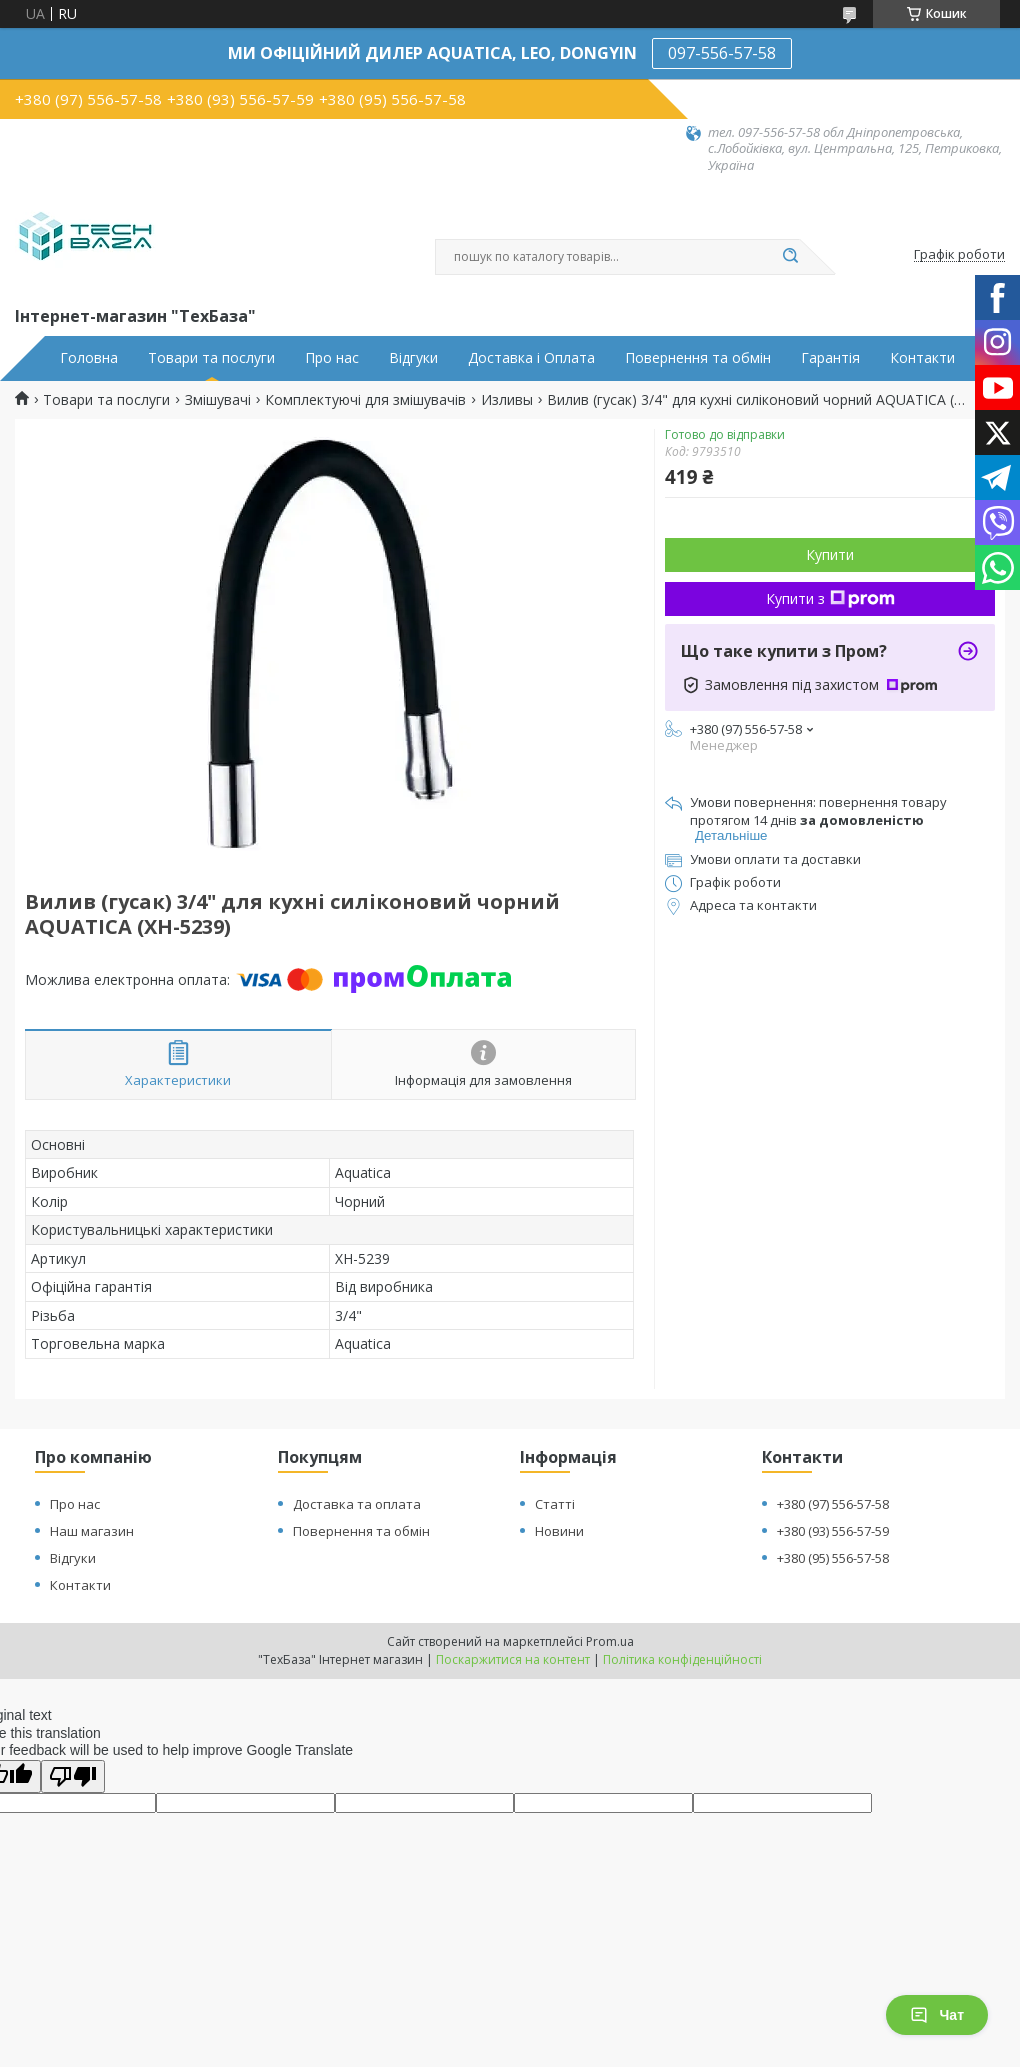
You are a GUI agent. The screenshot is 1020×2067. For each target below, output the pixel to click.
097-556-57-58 (722, 53)
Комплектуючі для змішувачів (365, 400)
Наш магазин (92, 1531)
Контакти (922, 358)
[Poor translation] (73, 1776)
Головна (89, 358)
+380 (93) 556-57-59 (833, 1531)
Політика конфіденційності (682, 1659)
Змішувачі (218, 400)
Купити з (830, 598)
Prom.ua (610, 1641)
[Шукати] (790, 257)
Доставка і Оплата (531, 358)
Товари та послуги (211, 358)
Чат (937, 2015)
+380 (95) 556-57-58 (833, 1558)
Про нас (332, 358)
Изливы (507, 400)
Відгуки (413, 358)
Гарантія (830, 358)
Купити (830, 554)
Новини (559, 1531)
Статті (555, 1504)
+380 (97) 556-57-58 (833, 1504)
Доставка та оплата (357, 1504)
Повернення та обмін (698, 358)
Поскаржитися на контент (513, 1659)
